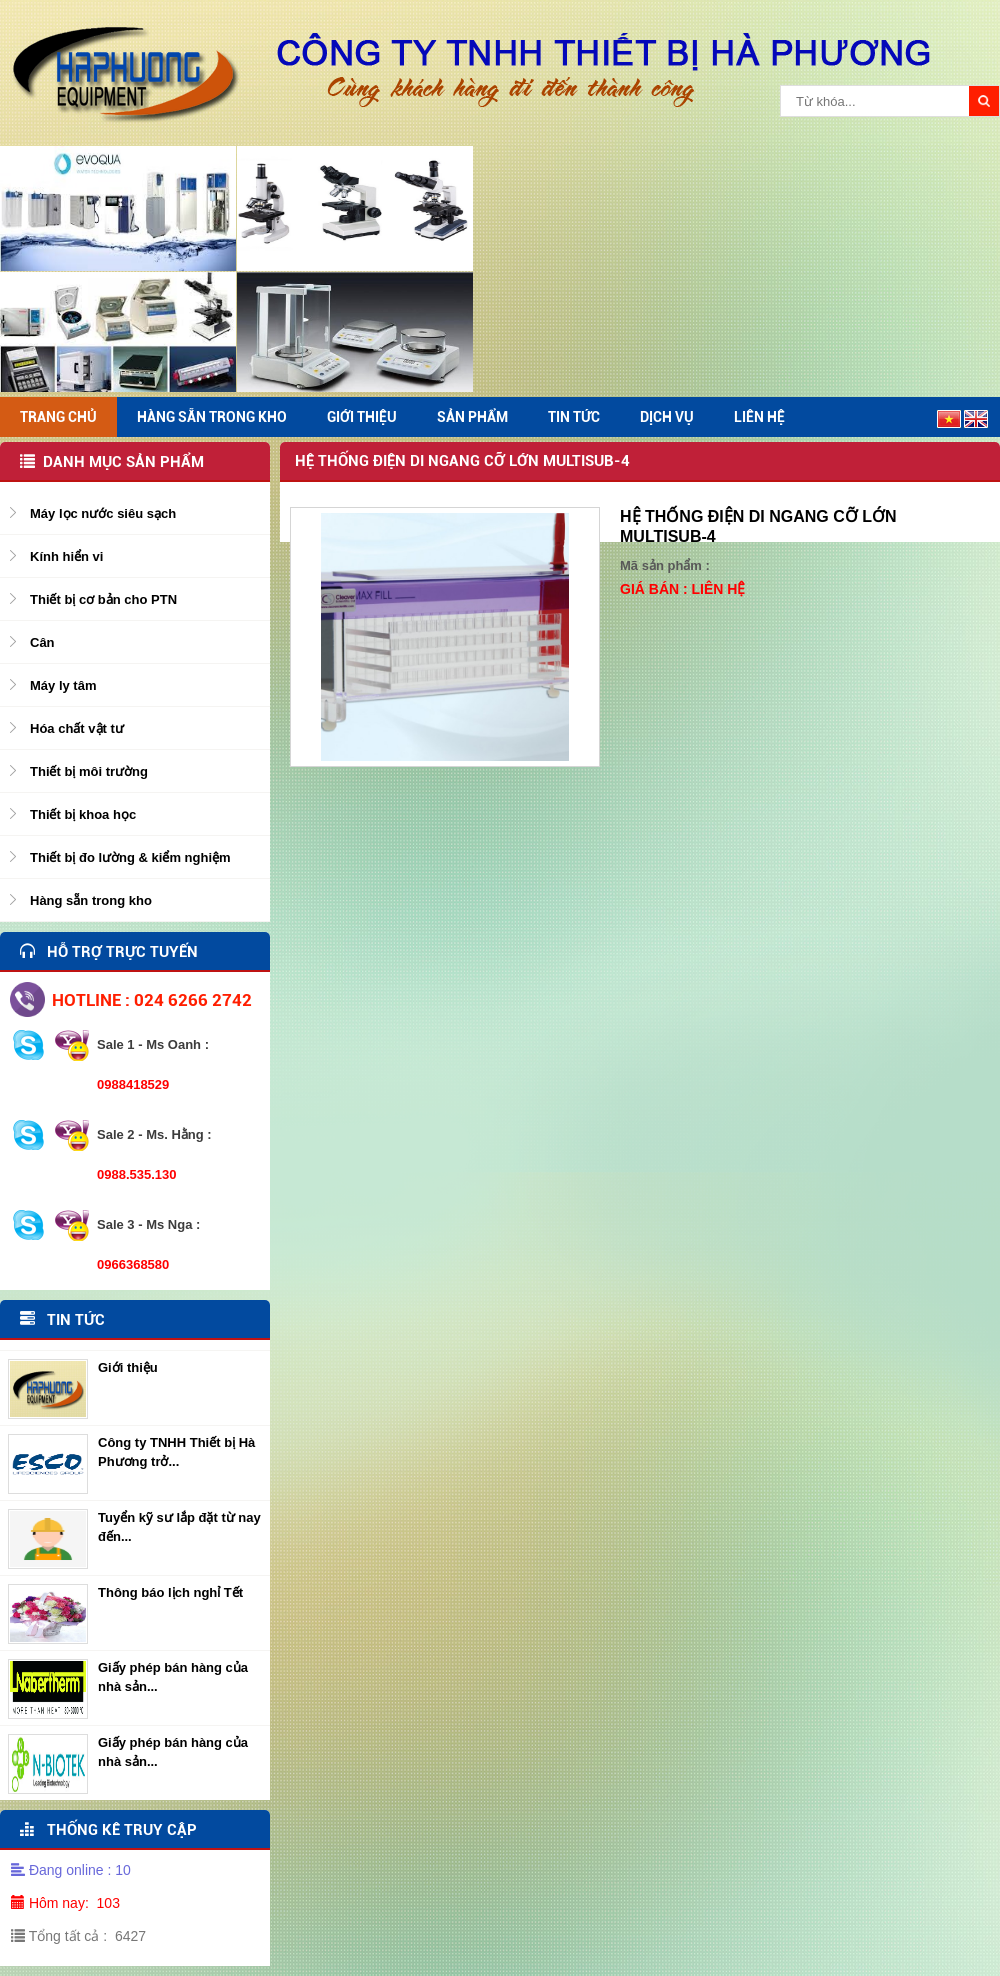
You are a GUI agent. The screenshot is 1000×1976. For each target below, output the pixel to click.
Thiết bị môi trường (89, 771)
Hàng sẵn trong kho (91, 900)
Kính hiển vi (66, 556)
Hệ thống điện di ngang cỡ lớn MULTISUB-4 (462, 461)
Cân (42, 642)
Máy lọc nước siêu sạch (103, 513)
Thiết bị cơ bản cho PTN (103, 599)
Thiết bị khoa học (83, 814)
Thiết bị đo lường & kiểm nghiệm (130, 857)
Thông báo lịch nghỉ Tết (170, 1592)
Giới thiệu (128, 1367)
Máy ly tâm (63, 685)
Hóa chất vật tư (77, 728)
